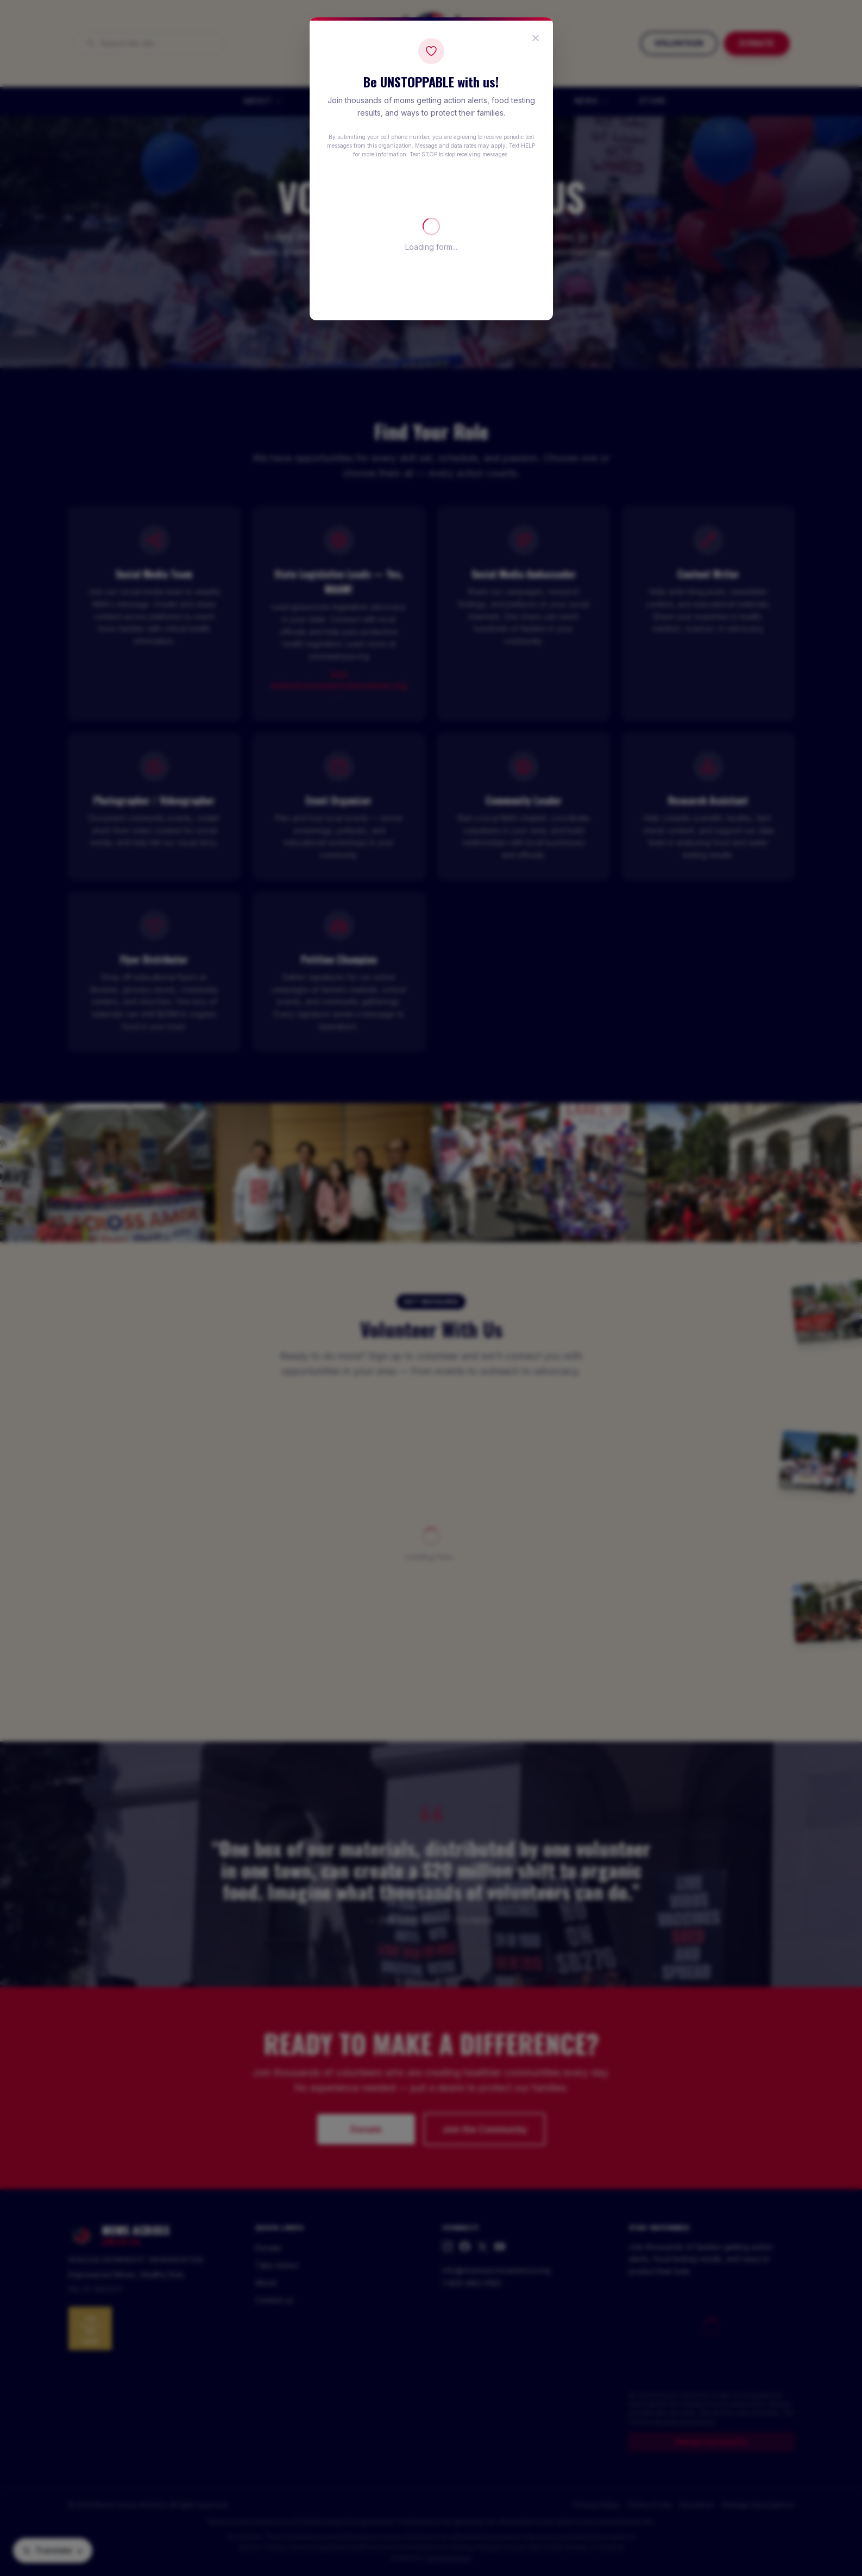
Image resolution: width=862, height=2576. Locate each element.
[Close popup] (535, 38)
